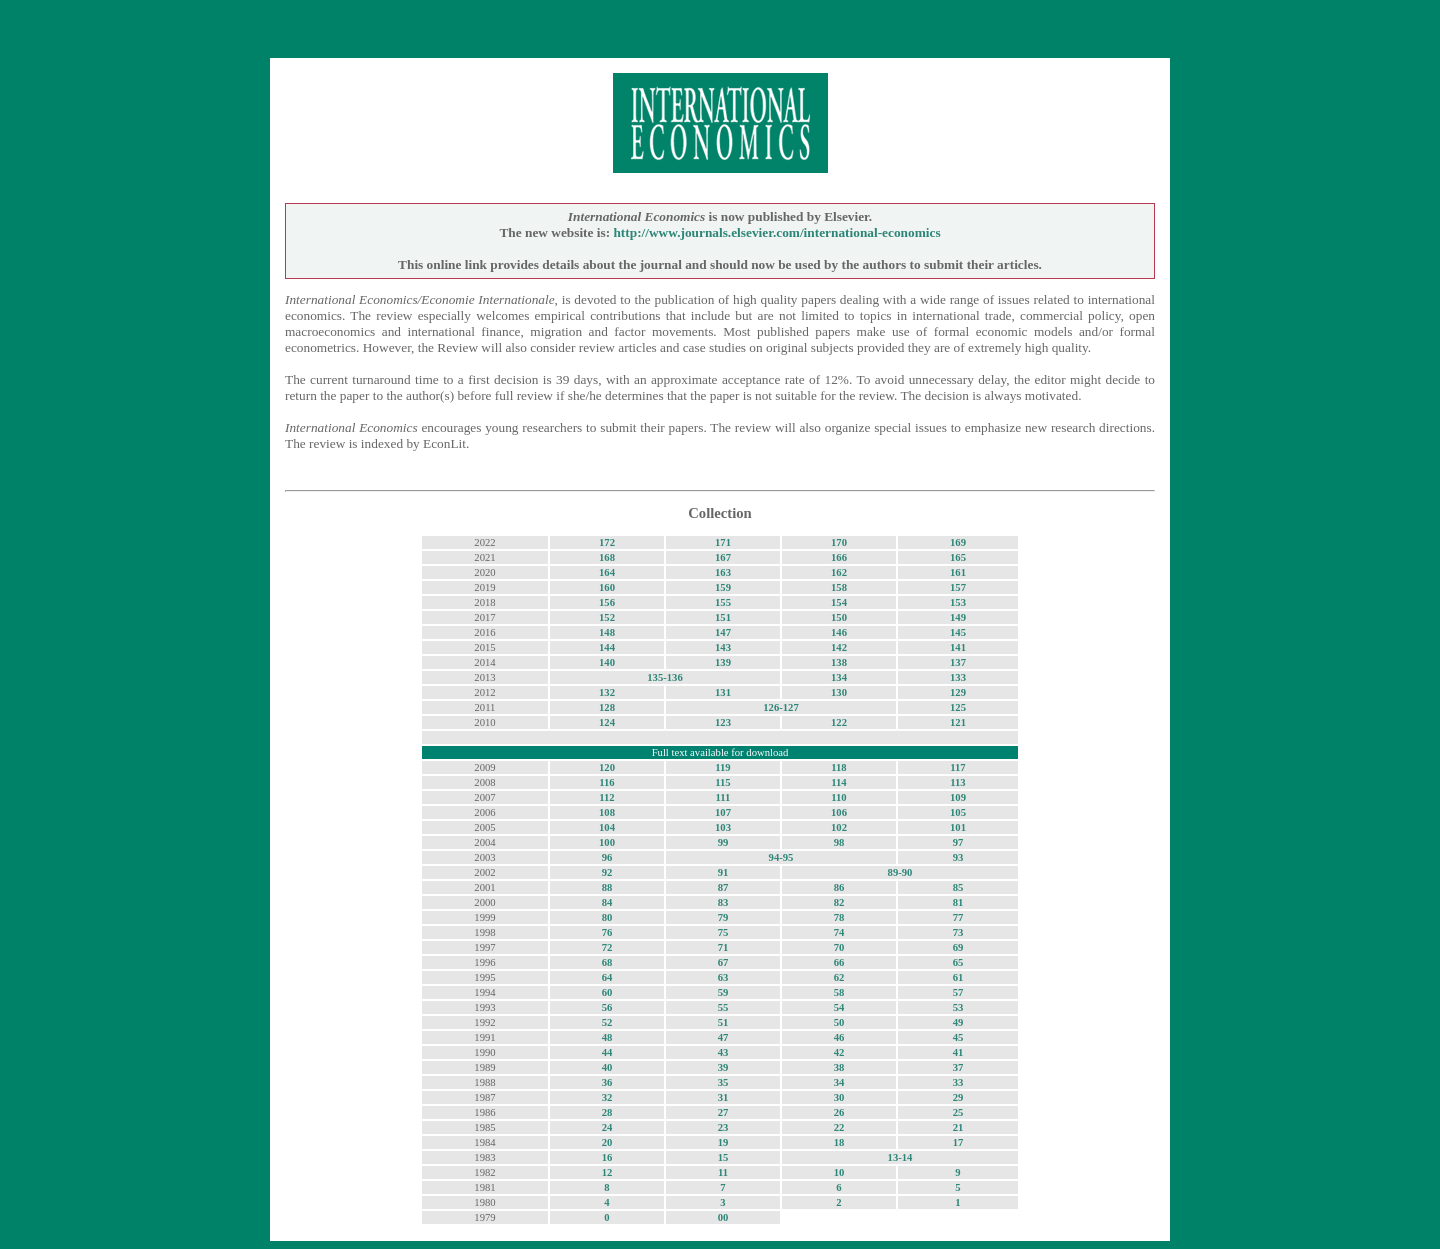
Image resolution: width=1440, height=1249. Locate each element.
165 (958, 557)
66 (839, 962)
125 (958, 707)
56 (607, 1007)
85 (958, 887)
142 (839, 647)
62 (839, 977)
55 (723, 1007)
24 (607, 1127)
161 (958, 572)
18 (839, 1142)
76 (607, 932)
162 (839, 572)
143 (723, 647)
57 (958, 992)
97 (958, 842)
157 (958, 587)
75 (723, 932)
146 (839, 632)
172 (607, 542)
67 (723, 962)
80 (607, 917)
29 (958, 1097)
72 (607, 947)
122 (839, 722)
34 (839, 1082)
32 (607, 1097)
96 (607, 857)
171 (723, 542)
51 (723, 1022)
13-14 (900, 1157)
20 (607, 1142)
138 (839, 662)
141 (958, 647)
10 (839, 1172)
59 (723, 992)
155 (723, 602)
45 (958, 1037)
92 (607, 872)
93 (958, 857)
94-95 (781, 857)
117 (957, 767)
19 (723, 1142)
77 (958, 917)
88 (607, 887)
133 (958, 677)
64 (607, 977)
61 (958, 977)
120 (607, 767)
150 (839, 617)
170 (839, 542)
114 (838, 782)
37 (958, 1067)
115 (722, 782)
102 (839, 827)
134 (839, 677)
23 (723, 1127)
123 (723, 722)
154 (839, 602)
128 (607, 707)
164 (607, 572)
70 (839, 947)
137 (958, 662)
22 (839, 1127)
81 (958, 902)
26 (839, 1112)
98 (839, 842)
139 (723, 662)
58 (839, 992)
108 (607, 812)
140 (607, 662)
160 (607, 587)
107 (723, 812)
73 (958, 932)
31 (723, 1097)
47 (723, 1037)
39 (723, 1067)
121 (958, 722)
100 (607, 842)
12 (607, 1172)
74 (839, 932)
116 (606, 782)
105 (958, 812)
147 (723, 632)
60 (607, 992)
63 (723, 977)
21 (958, 1127)
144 (607, 647)
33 (958, 1082)
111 (723, 797)
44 (607, 1052)
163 (723, 572)
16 (607, 1157)
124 (607, 722)
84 (607, 902)
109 (958, 797)
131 (723, 692)
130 (839, 692)
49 (958, 1022)
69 (958, 947)
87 (723, 887)
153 (958, 602)
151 (723, 617)
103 (723, 827)
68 (607, 962)
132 (607, 692)
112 (606, 797)
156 (607, 602)
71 (723, 947)
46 (839, 1037)
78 (839, 917)
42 (839, 1052)
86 (839, 887)
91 (723, 872)
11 (723, 1172)
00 (723, 1217)
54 (839, 1007)
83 (723, 902)
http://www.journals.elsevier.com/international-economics (776, 232)
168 (607, 557)
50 (839, 1022)
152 (607, 617)
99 (723, 842)
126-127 (781, 707)
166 (839, 557)
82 (839, 902)
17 (958, 1142)
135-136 (665, 677)
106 (839, 812)
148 (607, 632)
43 (723, 1052)
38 (839, 1067)
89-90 (900, 872)
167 (723, 557)
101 (958, 827)
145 (958, 632)
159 (723, 587)
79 (723, 917)
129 (958, 692)
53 (958, 1007)
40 (607, 1067)
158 (839, 587)
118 (838, 767)
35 (723, 1082)
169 (958, 542)
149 (958, 617)
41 (958, 1052)
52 (607, 1022)
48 (607, 1037)
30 (839, 1097)
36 (607, 1082)
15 (723, 1157)
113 (957, 782)
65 (958, 962)
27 (723, 1112)
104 (607, 827)
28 (607, 1112)
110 (838, 797)
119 (722, 767)
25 (958, 1112)
